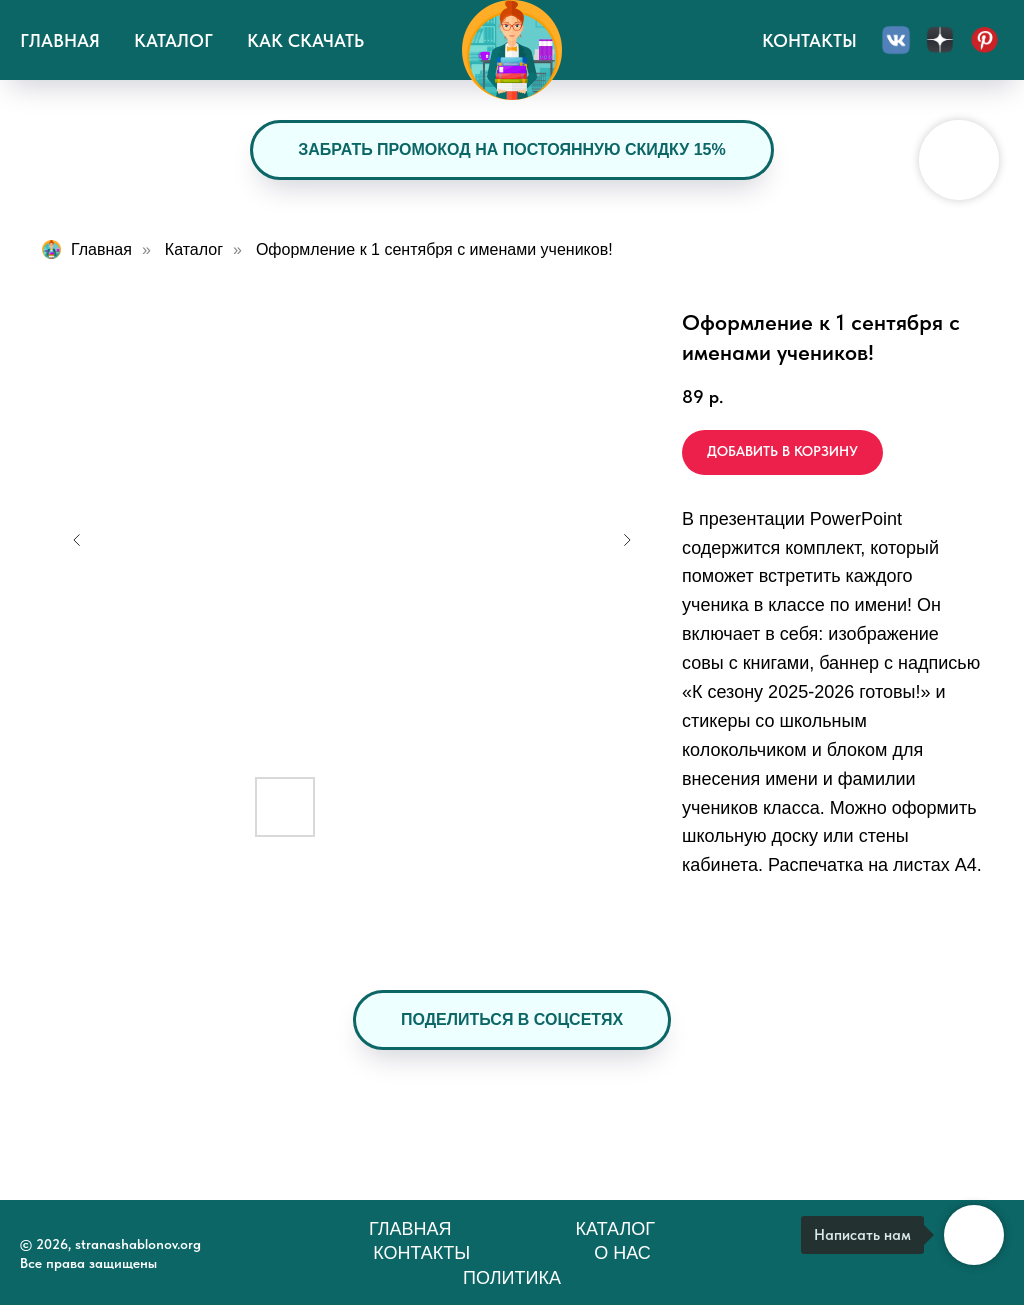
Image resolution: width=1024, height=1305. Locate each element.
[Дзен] (940, 40)
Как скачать (305, 40)
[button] (512, 1020)
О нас (622, 1253)
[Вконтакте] (896, 40)
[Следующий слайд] (627, 540)
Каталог (173, 40)
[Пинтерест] (984, 40)
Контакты (809, 40)
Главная (60, 40)
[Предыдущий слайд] (77, 540)
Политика (512, 1278)
